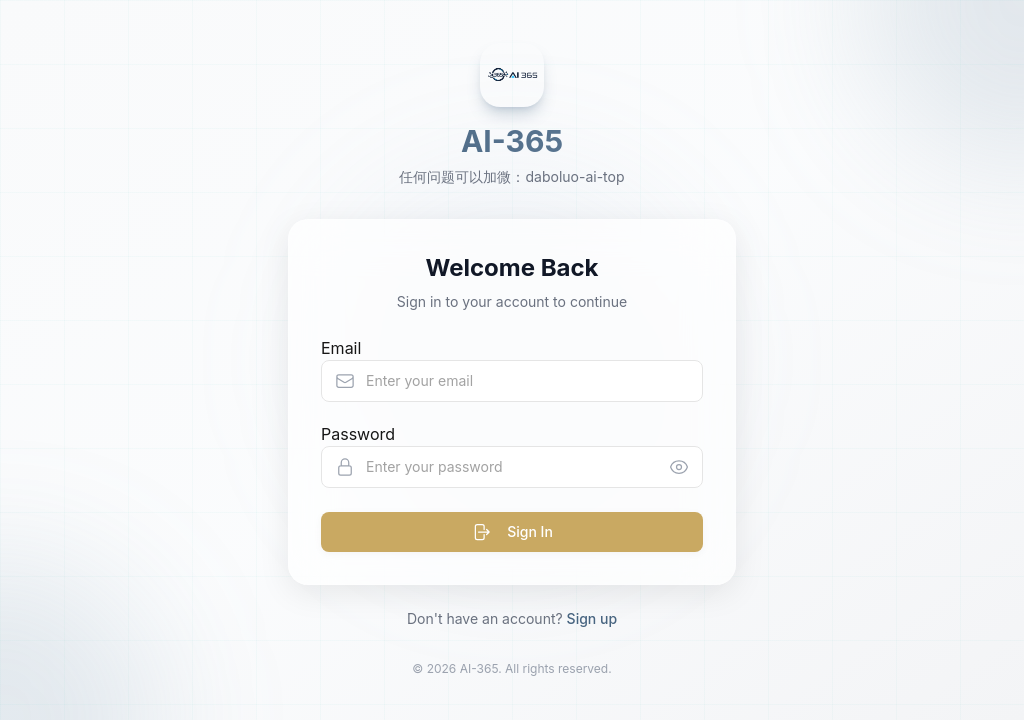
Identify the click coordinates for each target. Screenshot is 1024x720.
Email (341, 348)
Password (358, 434)
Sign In (512, 532)
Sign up (592, 618)
